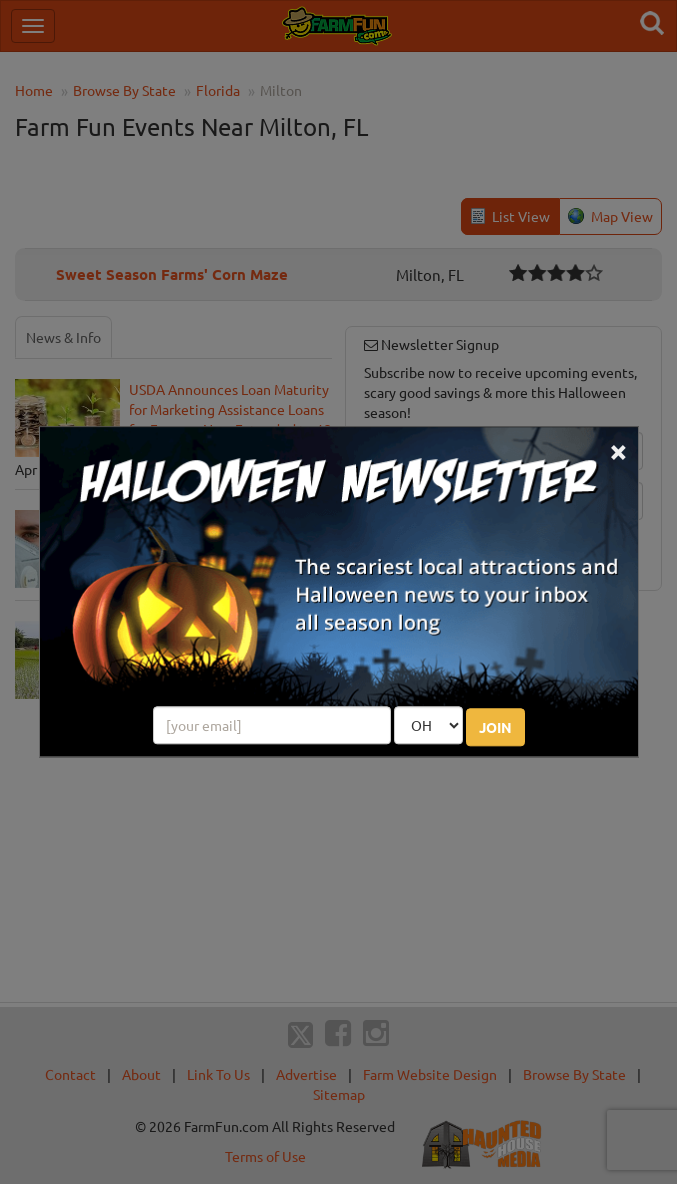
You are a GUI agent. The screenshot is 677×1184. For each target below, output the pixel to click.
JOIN (495, 728)
